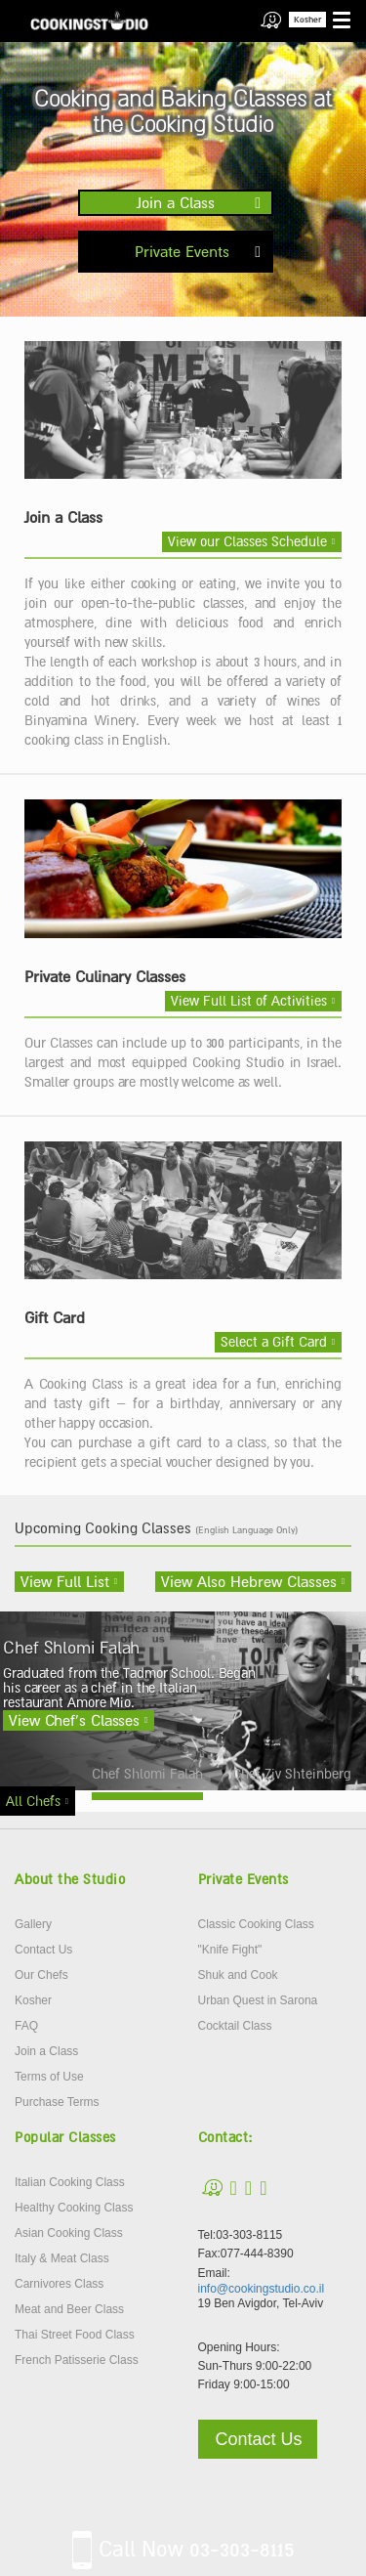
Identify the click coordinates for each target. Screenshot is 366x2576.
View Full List (64, 1581)
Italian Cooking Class (70, 2182)
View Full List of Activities (249, 1001)
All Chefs (33, 1801)
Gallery (33, 1924)
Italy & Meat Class (62, 2258)
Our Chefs (41, 1975)
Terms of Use (49, 2076)
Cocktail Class (235, 2026)
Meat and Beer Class (69, 2309)
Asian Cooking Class (69, 2233)
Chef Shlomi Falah (147, 1774)
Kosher (307, 19)
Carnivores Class (59, 2284)
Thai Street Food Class (75, 2334)
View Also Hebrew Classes (249, 1581)
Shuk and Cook (238, 1975)
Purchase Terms (57, 2102)
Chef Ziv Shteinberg (291, 1774)
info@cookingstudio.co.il (261, 2289)
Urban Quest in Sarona (258, 2000)
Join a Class (176, 202)
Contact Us (43, 1949)
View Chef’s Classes (74, 1720)
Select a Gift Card (274, 1342)
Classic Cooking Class (256, 1924)
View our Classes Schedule (247, 541)
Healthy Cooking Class (74, 2207)
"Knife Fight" (230, 1949)
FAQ (26, 2026)
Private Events (182, 251)
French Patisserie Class (77, 2360)
